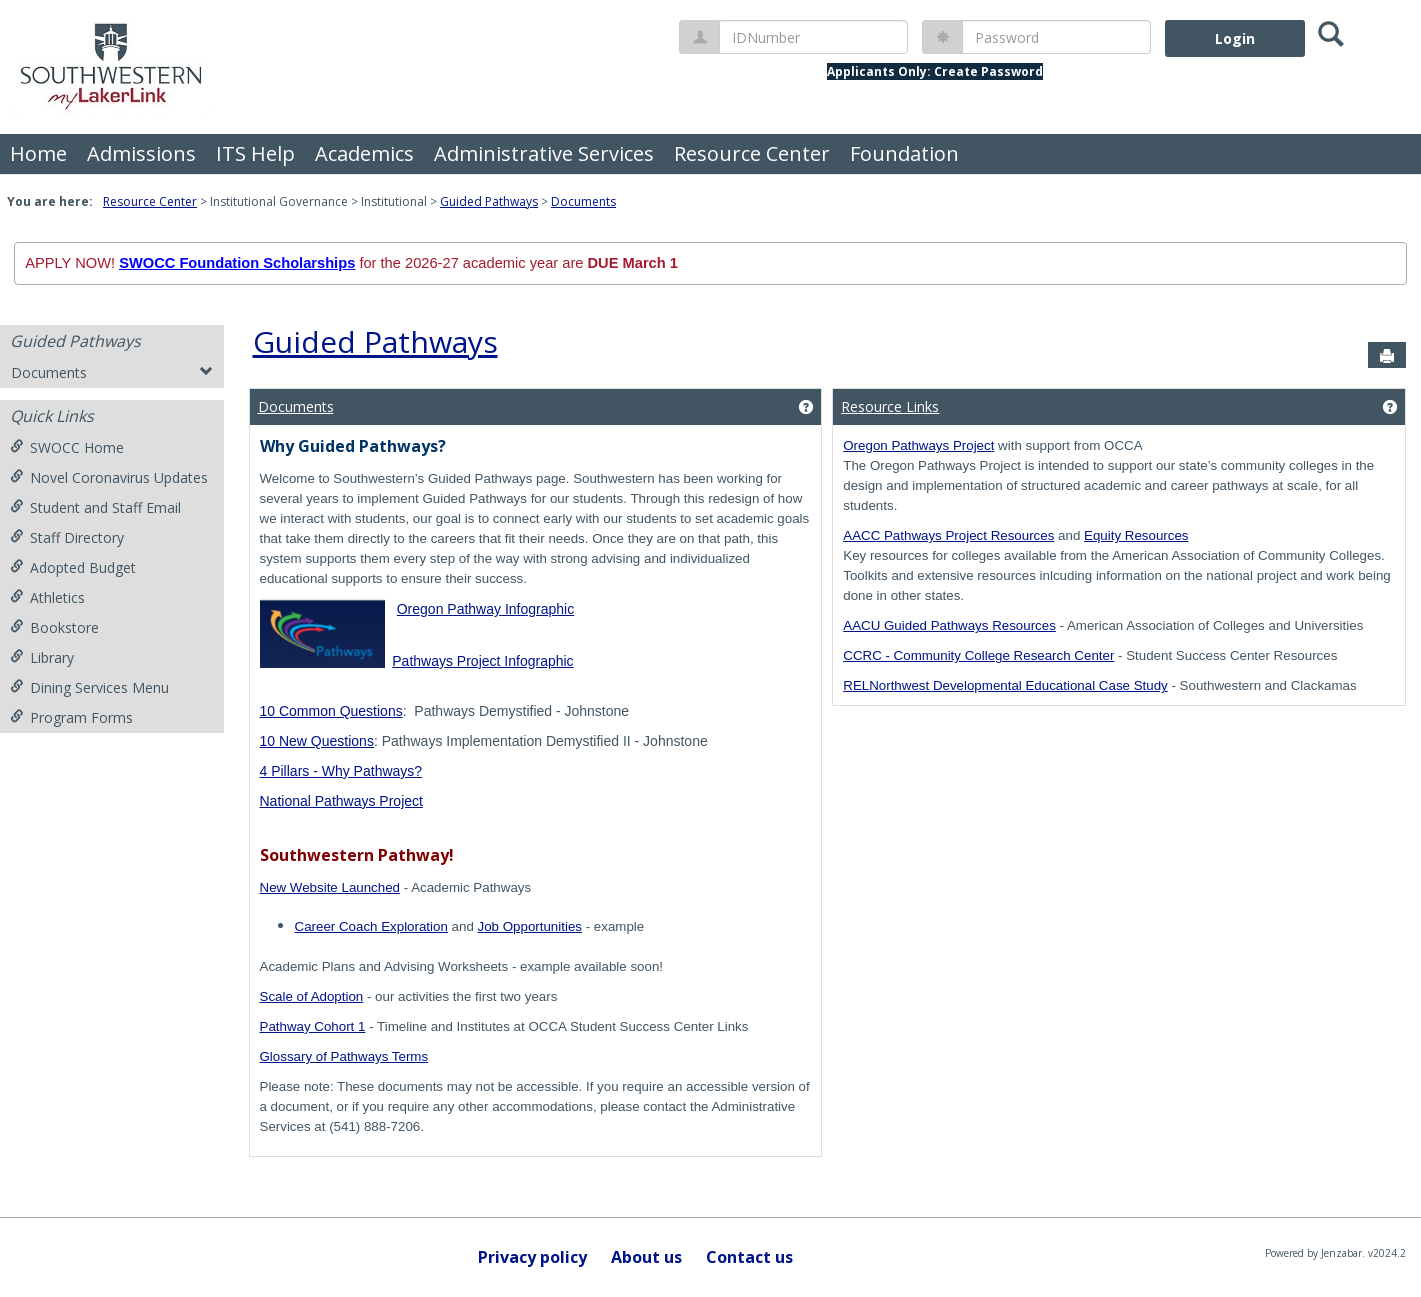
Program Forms (71, 717)
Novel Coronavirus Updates (109, 477)
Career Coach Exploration (371, 926)
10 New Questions (317, 741)
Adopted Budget (73, 567)
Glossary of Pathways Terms (344, 1056)
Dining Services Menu (89, 687)
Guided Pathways (489, 201)
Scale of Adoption (312, 996)
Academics (364, 153)
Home (38, 153)
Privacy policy (532, 1257)
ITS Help (255, 153)
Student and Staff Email (95, 507)
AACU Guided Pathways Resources (949, 625)
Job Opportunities (530, 926)
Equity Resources (1136, 535)
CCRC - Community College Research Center (978, 655)
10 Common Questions (331, 711)
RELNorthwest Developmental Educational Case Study (1005, 685)
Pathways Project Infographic (482, 661)
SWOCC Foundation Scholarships (237, 263)
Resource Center (752, 153)
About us (646, 1257)
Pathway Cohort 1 (313, 1026)
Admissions (141, 153)
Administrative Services (544, 153)
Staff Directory (67, 537)
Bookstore (54, 627)
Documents (583, 201)
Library (42, 657)
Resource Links (890, 406)
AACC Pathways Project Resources (948, 535)
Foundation (904, 153)
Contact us (749, 1257)
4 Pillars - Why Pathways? (341, 771)
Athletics (47, 597)
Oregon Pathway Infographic (485, 609)
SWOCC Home (67, 447)
